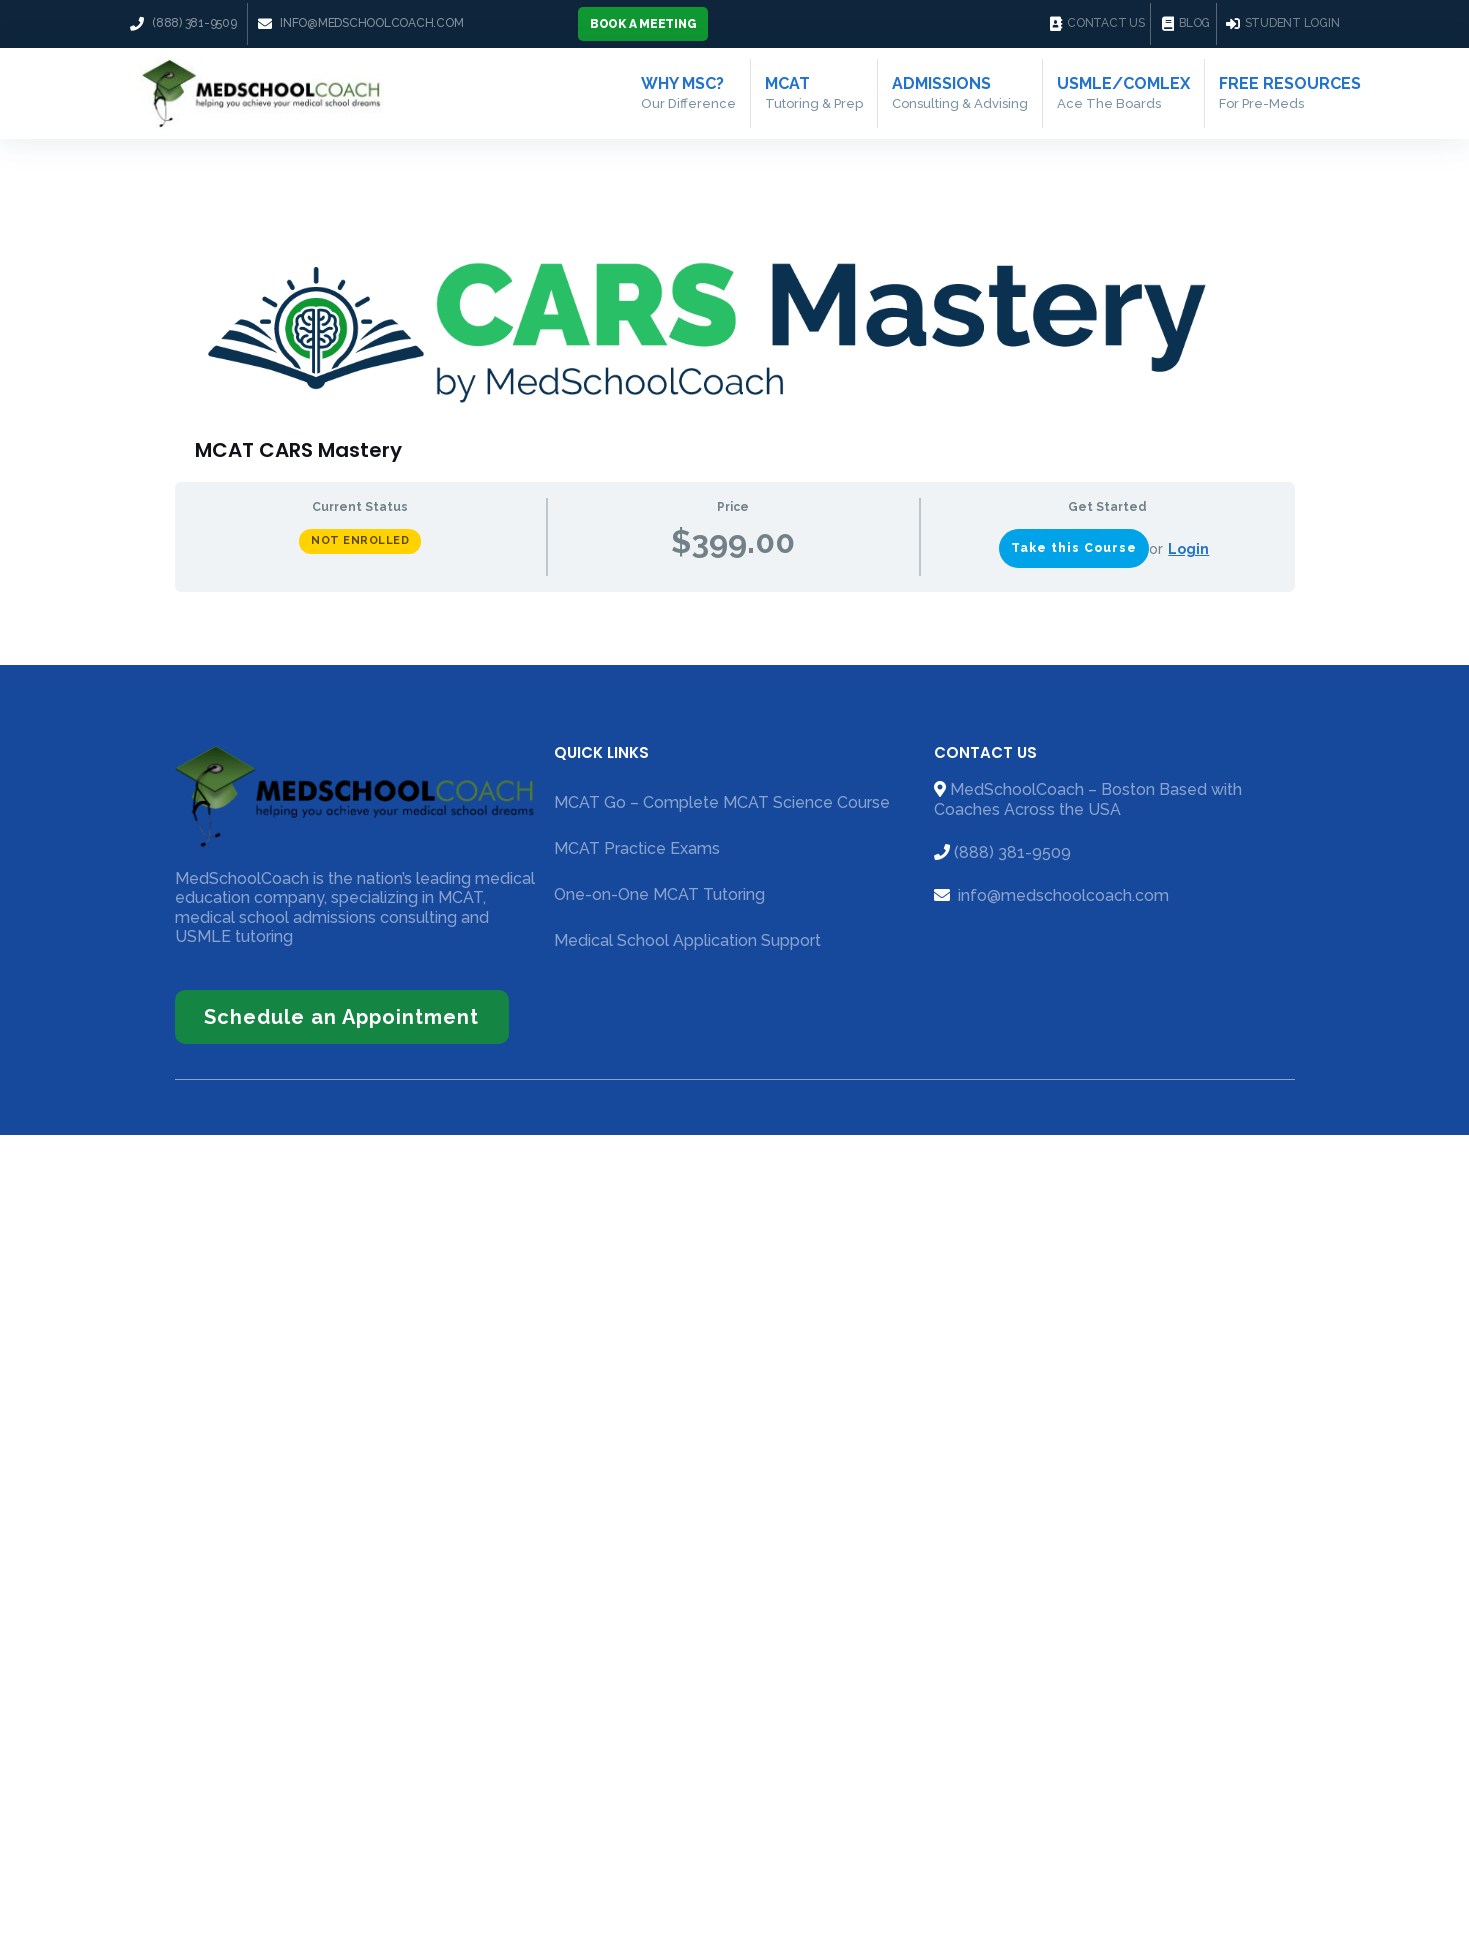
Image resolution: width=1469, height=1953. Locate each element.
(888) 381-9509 (1012, 852)
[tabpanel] (735, 608)
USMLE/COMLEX (1123, 93)
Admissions (960, 93)
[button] (643, 24)
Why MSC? (688, 93)
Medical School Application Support (687, 940)
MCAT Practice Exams (637, 848)
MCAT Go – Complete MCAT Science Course (722, 802)
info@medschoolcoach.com (1061, 895)
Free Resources (1290, 93)
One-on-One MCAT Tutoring (659, 894)
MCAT (814, 93)
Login (1188, 549)
